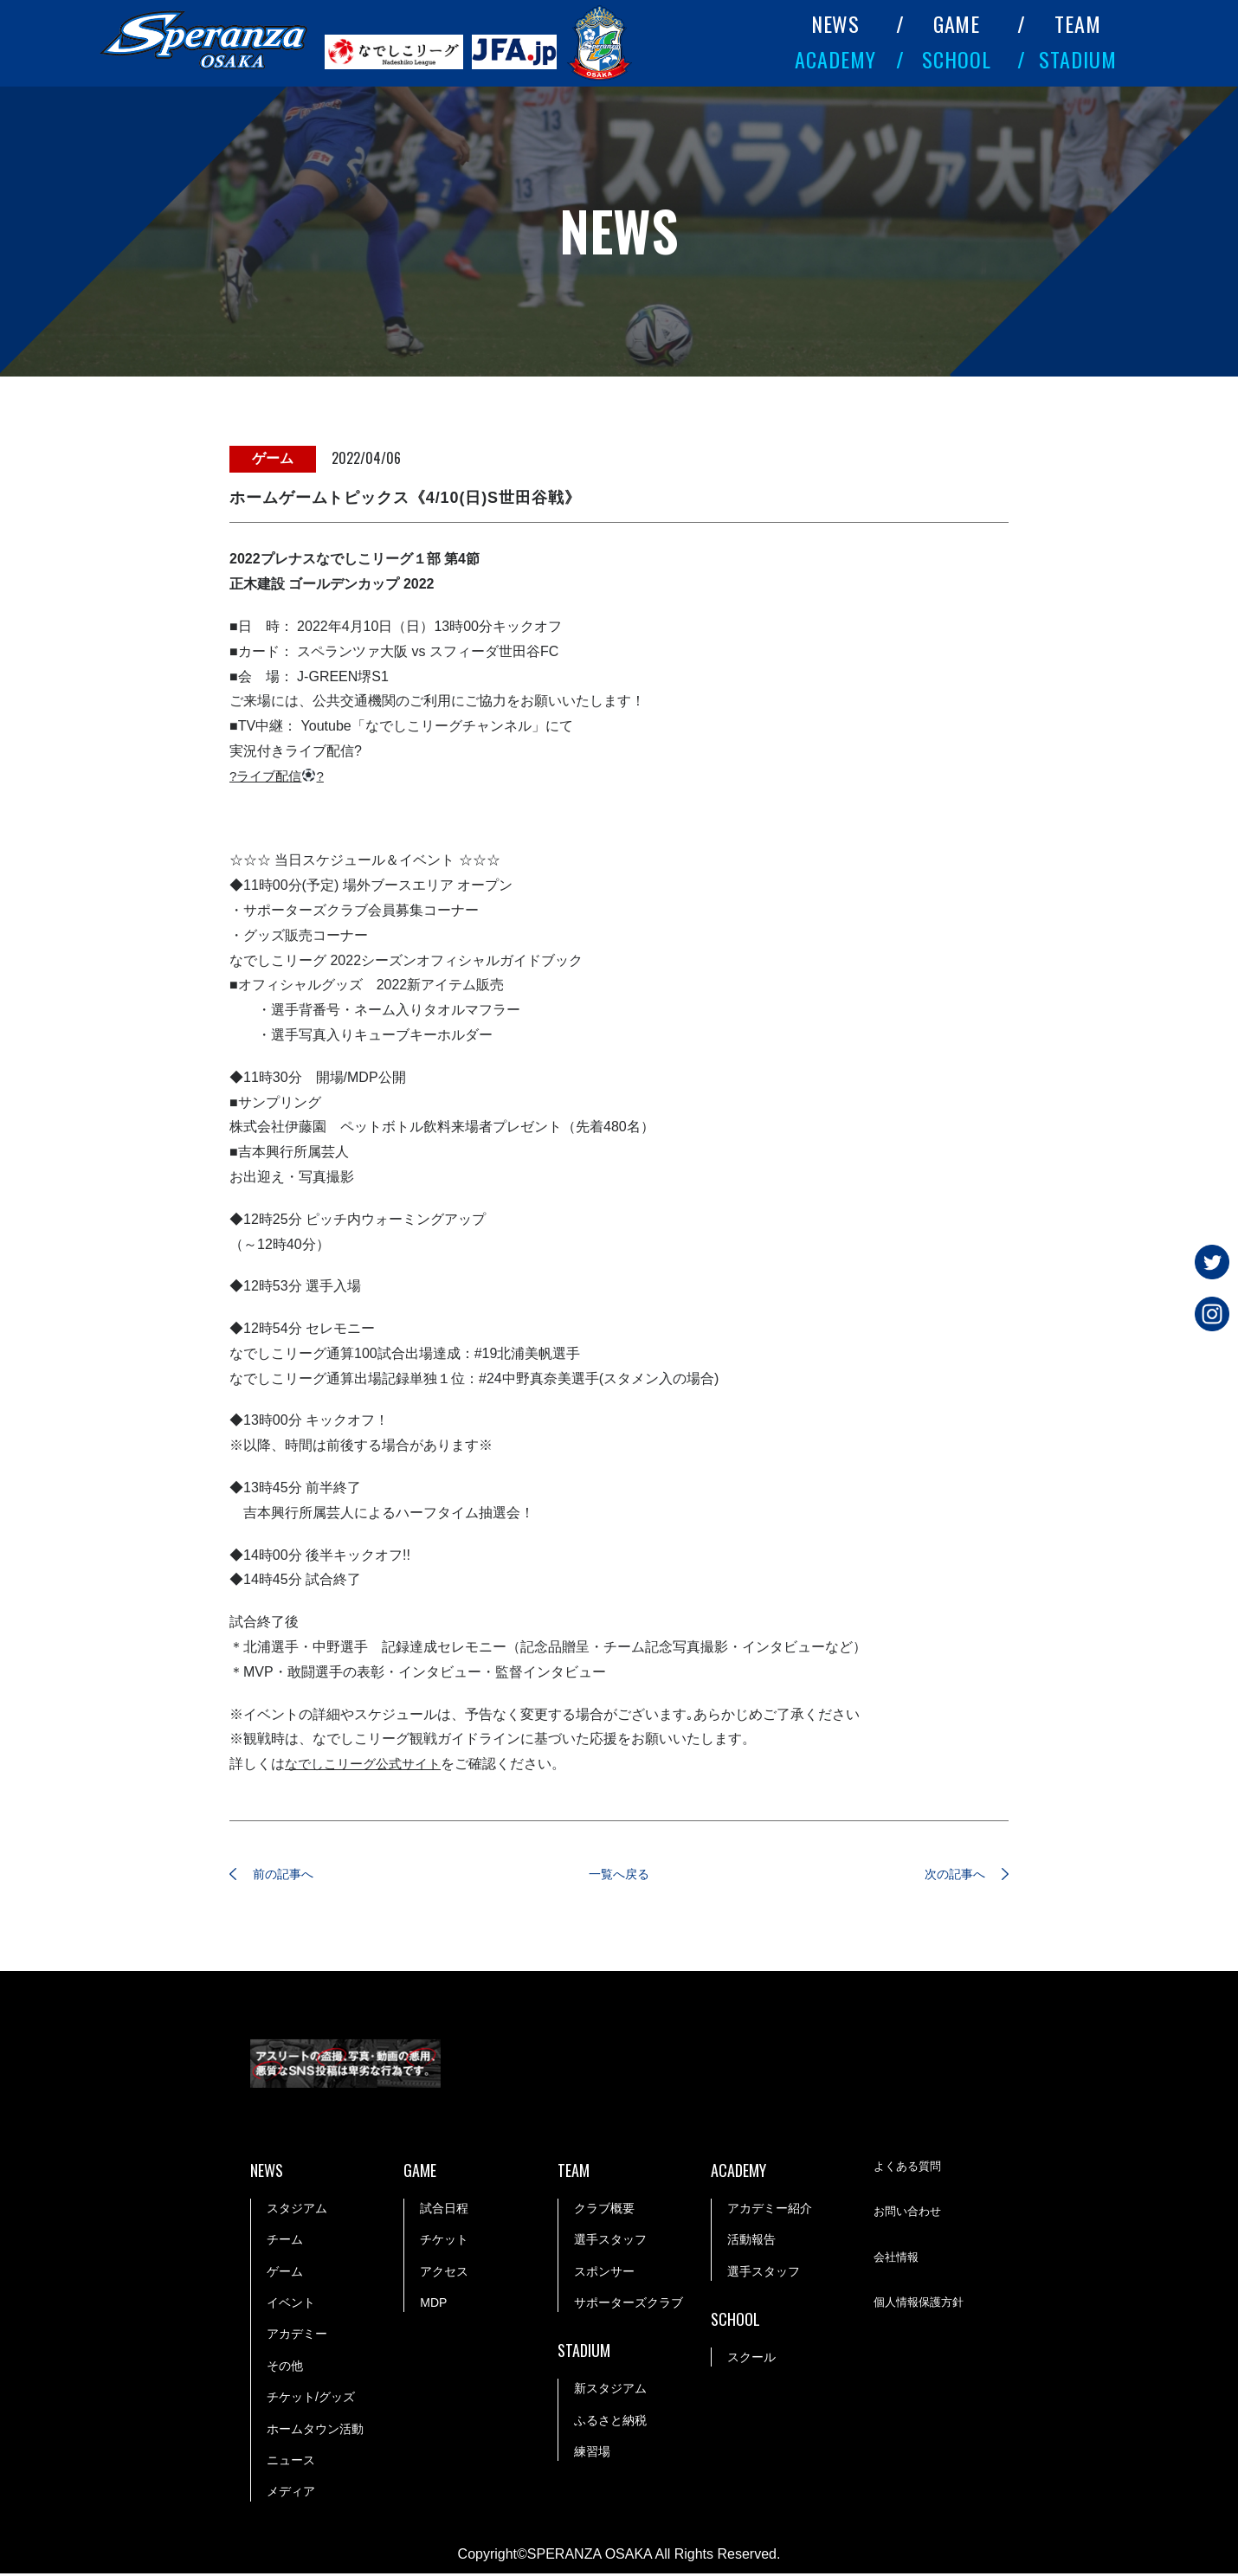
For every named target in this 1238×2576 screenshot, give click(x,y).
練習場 (592, 2454)
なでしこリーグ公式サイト (368, 1763)
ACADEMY (835, 58)
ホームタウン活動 (315, 2431)
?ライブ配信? (279, 776)
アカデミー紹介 (769, 2211)
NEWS (836, 23)
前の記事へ (294, 1875)
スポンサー (604, 2274)
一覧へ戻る (619, 1875)
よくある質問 (910, 2170)
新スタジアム (610, 2391)
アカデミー (297, 2336)
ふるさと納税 (610, 2423)
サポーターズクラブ (628, 2305)
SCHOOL (956, 58)
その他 (285, 2368)
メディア (291, 2494)
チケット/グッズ (311, 2399)
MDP (433, 2305)
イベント (291, 2305)
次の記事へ (943, 1875)
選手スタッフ (610, 2242)
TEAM (1077, 23)
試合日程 (444, 2211)
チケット (444, 2242)
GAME (957, 23)
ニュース (291, 2463)
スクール (751, 2360)
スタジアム (297, 2211)
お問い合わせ (910, 2215)
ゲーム (285, 2274)
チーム (285, 2242)
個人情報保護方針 (922, 2306)
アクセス (444, 2274)
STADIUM (1078, 58)
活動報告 (751, 2242)
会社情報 (898, 2261)
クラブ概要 (604, 2211)
